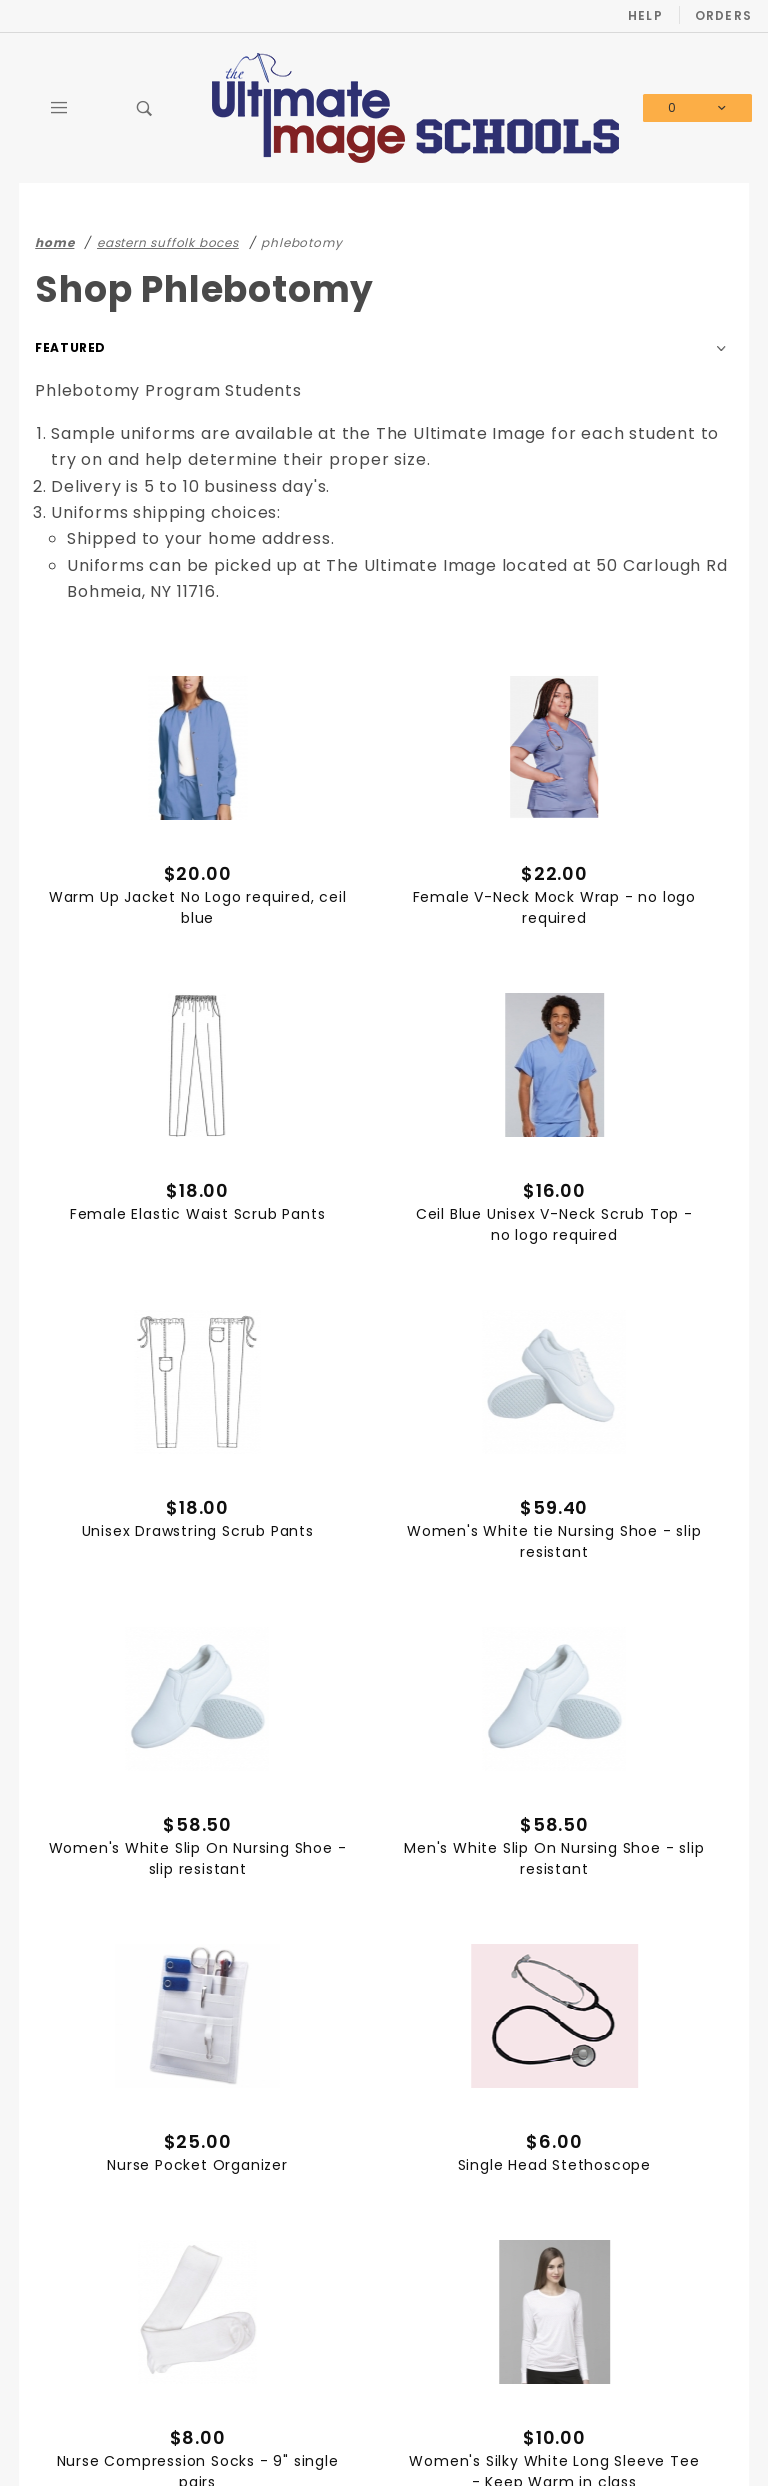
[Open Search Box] (145, 108)
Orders (723, 15)
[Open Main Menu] (59, 108)
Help (645, 15)
